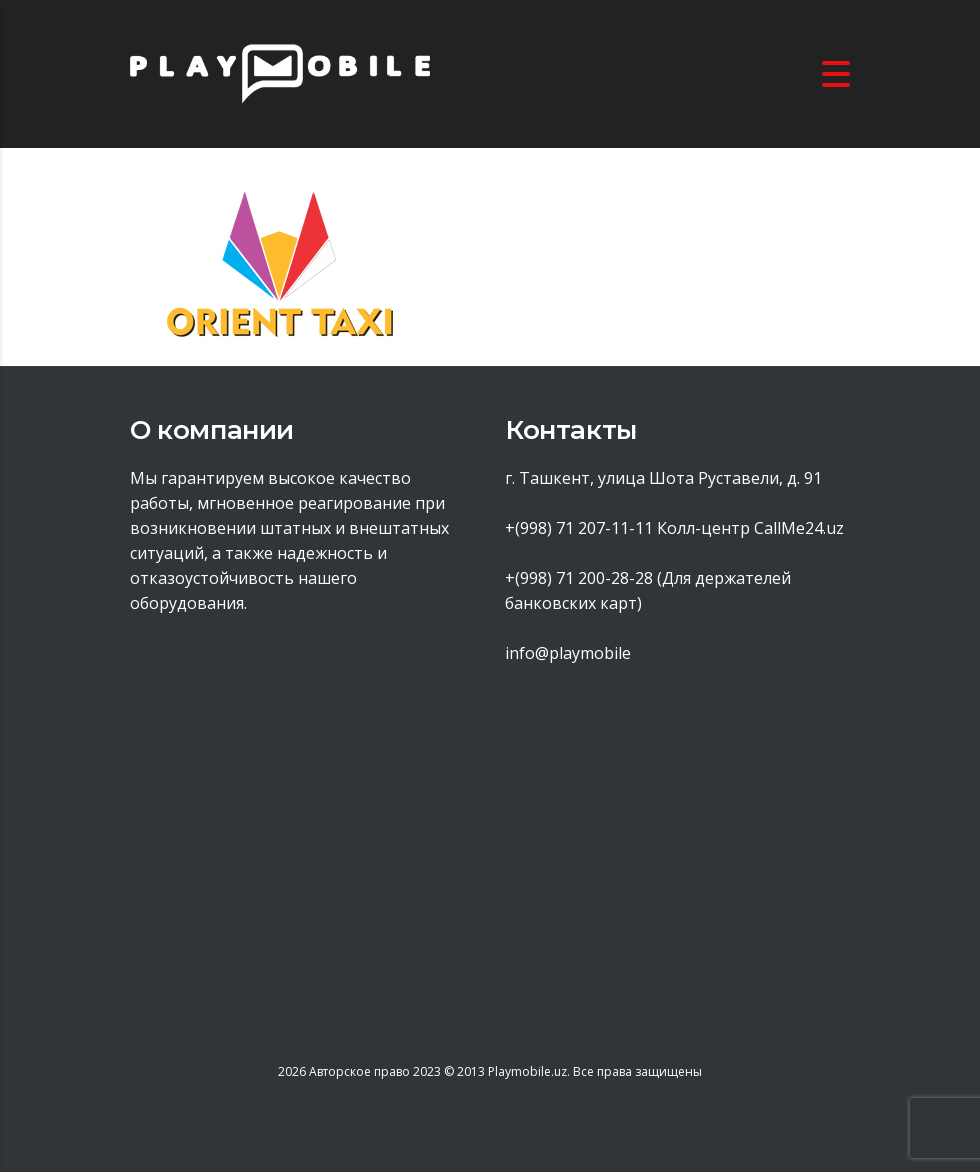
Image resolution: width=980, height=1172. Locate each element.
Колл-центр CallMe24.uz (750, 528)
